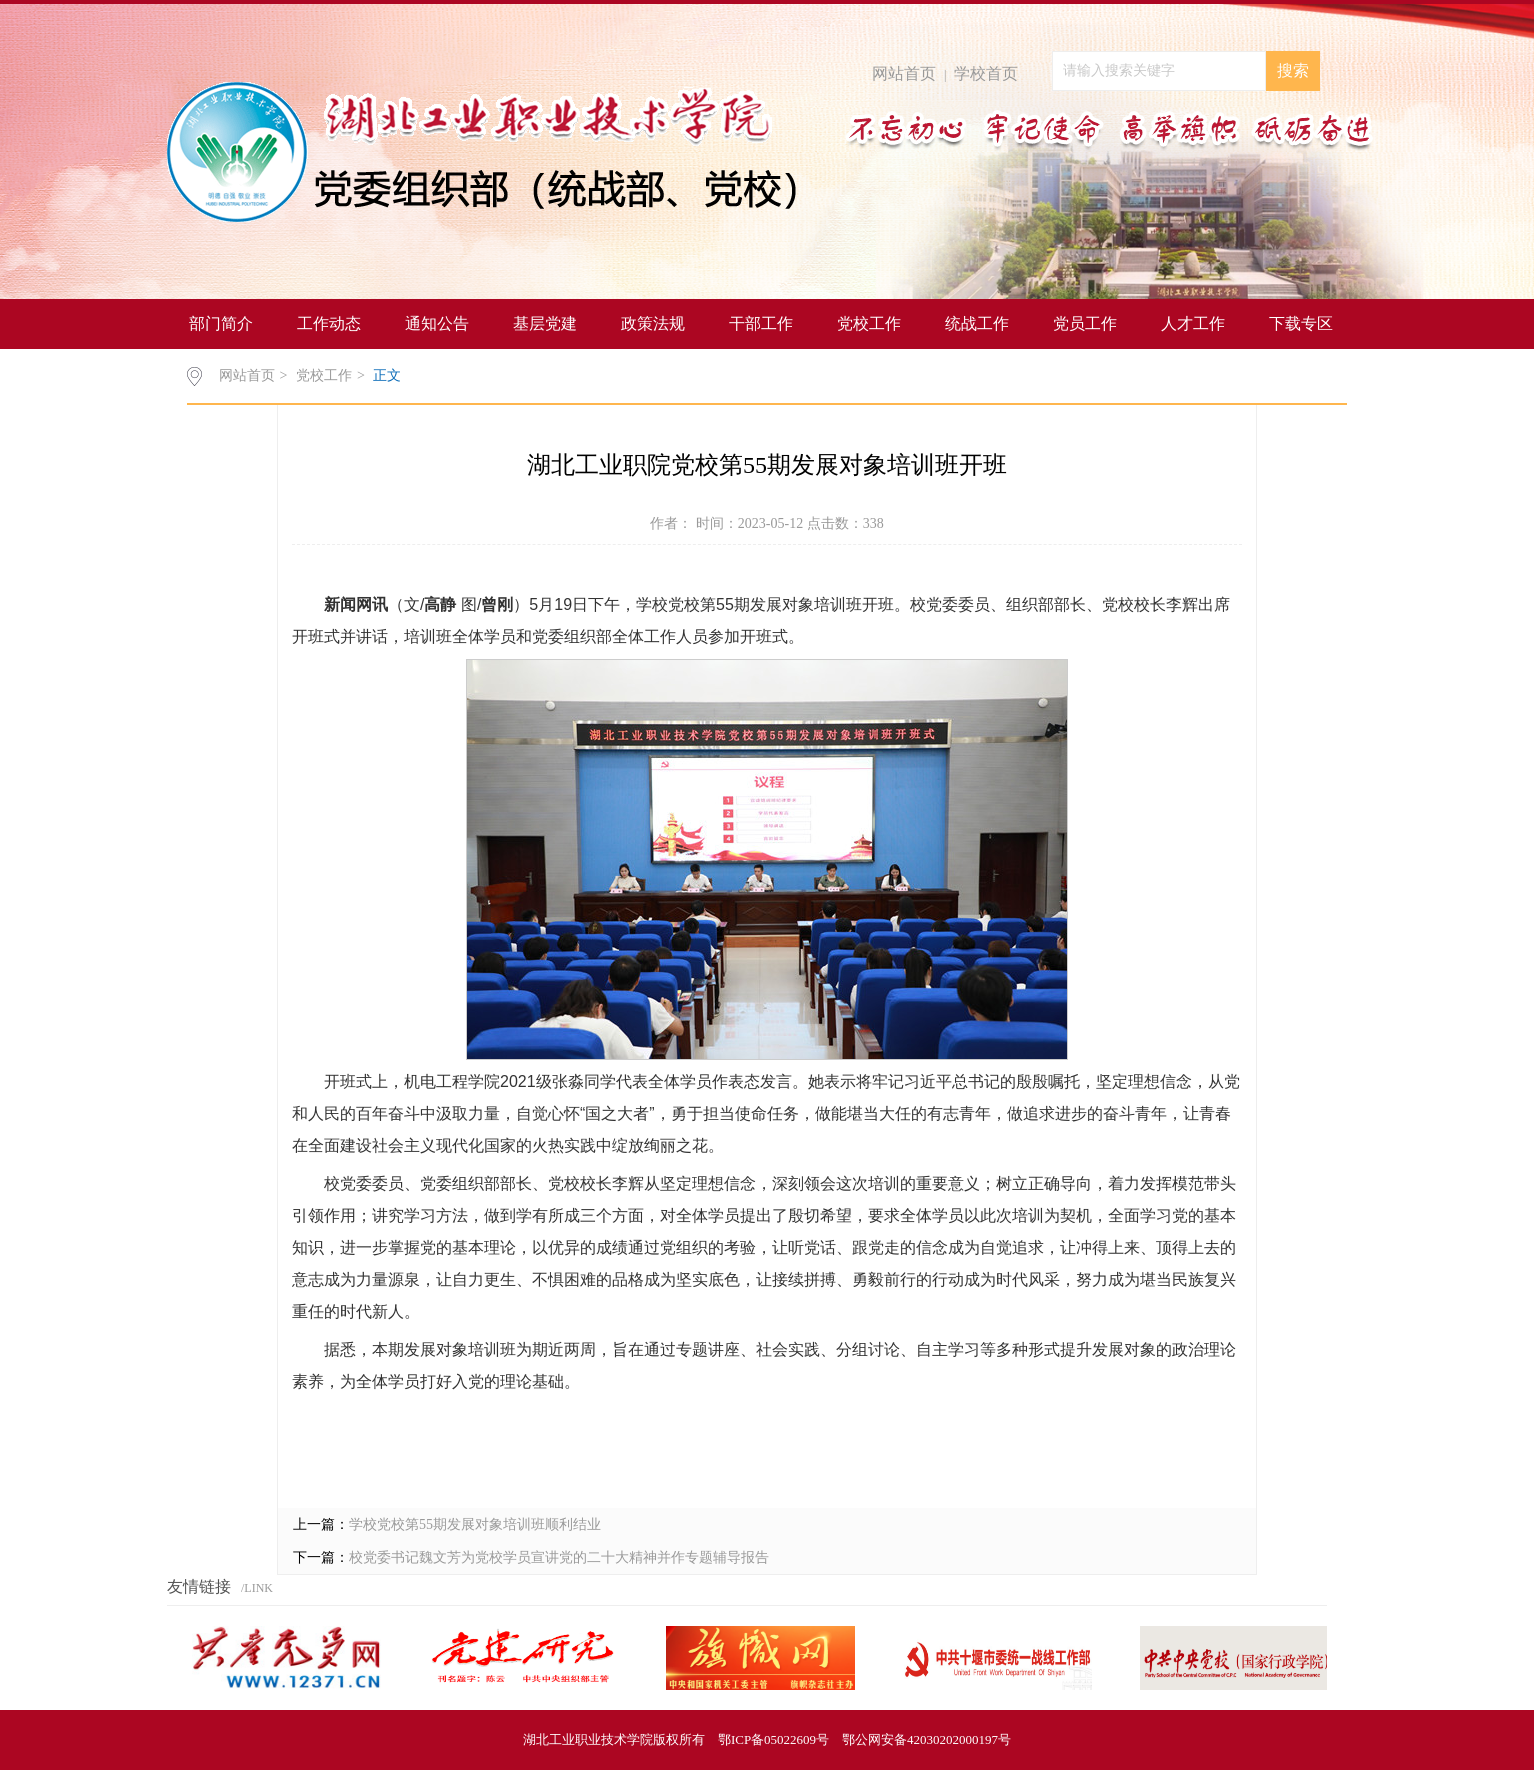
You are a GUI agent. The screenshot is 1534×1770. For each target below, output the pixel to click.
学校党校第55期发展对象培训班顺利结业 (475, 1524)
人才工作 (1193, 323)
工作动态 (329, 323)
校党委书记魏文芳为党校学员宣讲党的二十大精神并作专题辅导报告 (559, 1557)
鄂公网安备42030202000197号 (926, 1739)
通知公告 (437, 323)
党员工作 (1085, 323)
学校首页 (986, 73)
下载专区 (1301, 323)
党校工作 (869, 323)
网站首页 (904, 73)
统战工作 (977, 323)
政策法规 (653, 323)
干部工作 (761, 323)
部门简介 (221, 323)
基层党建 (545, 323)
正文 (387, 375)
